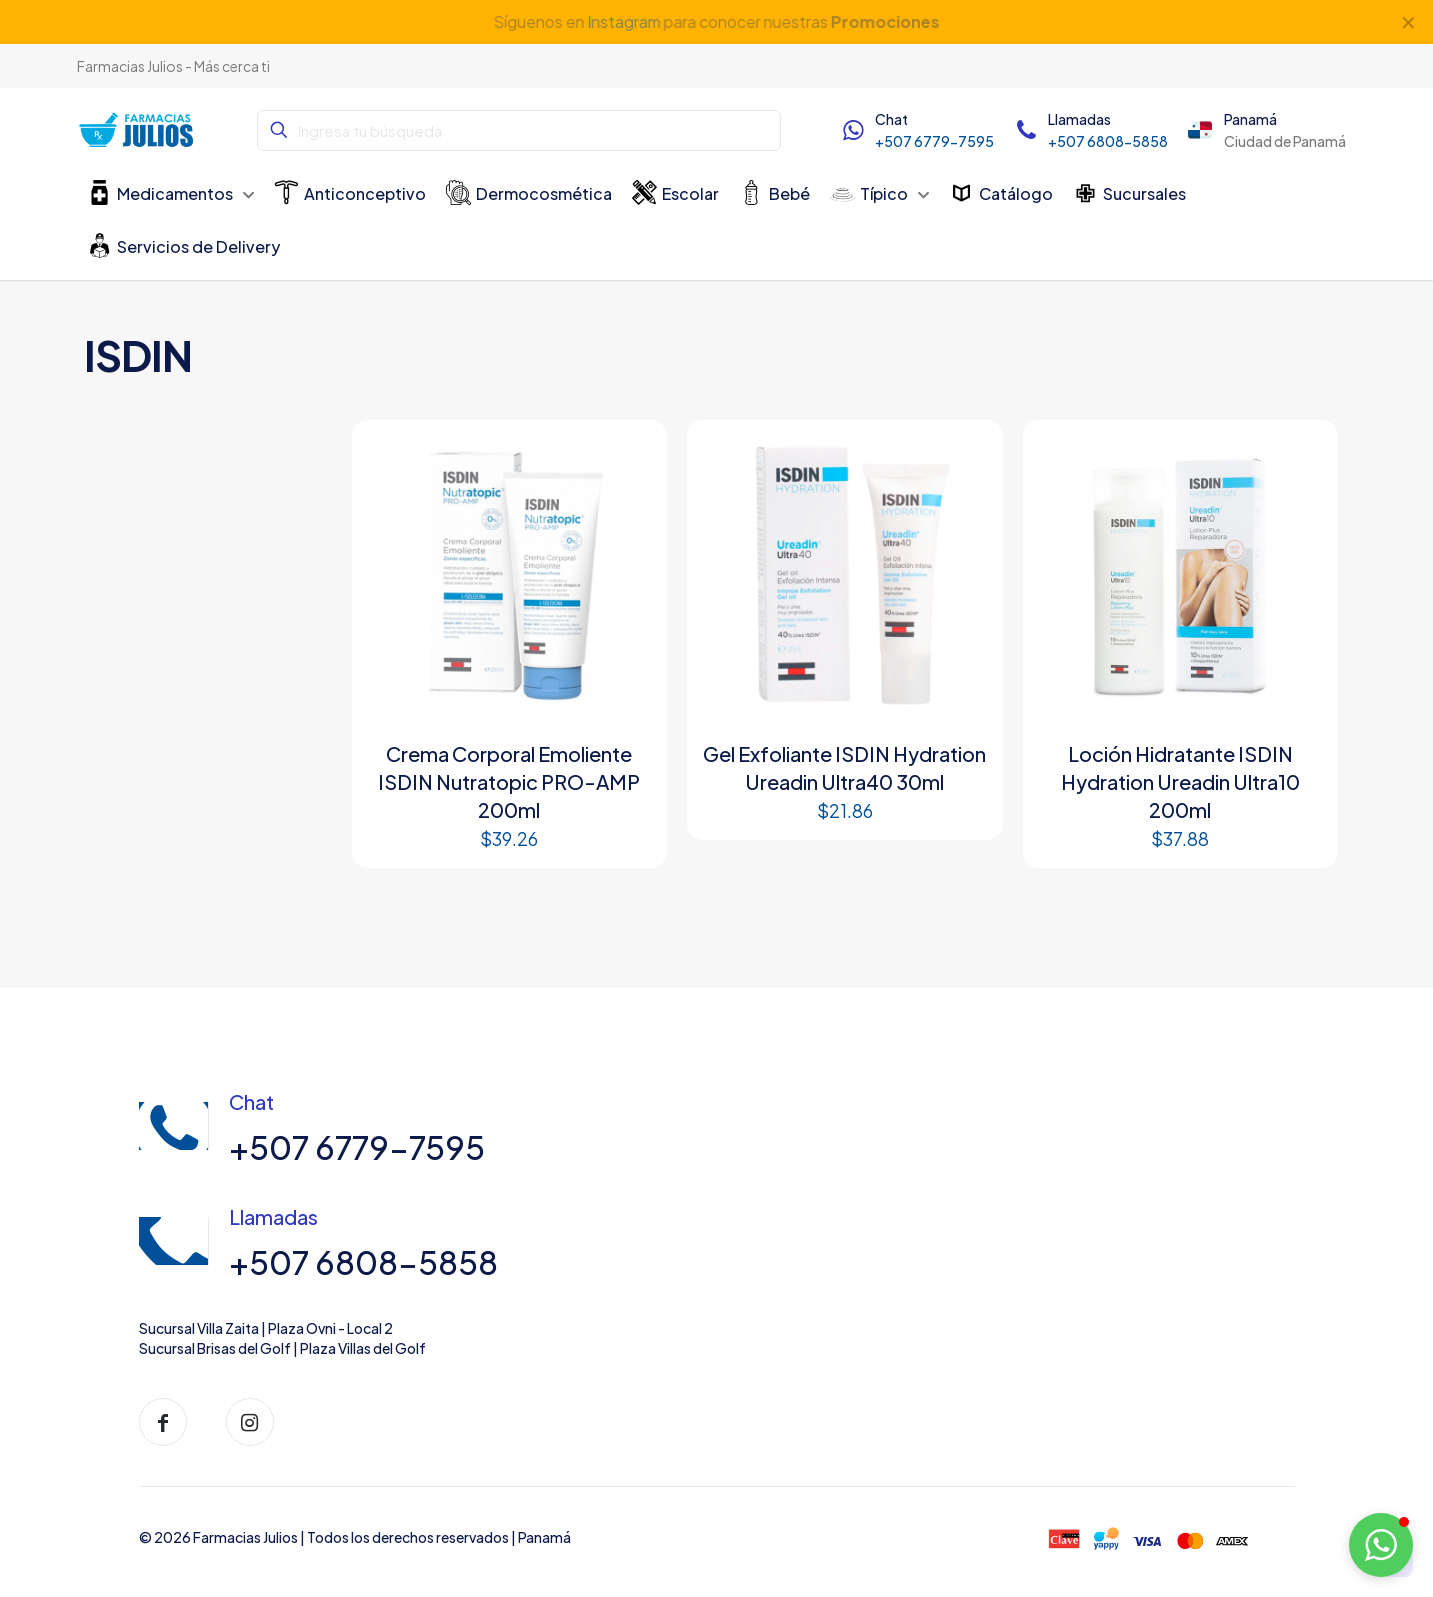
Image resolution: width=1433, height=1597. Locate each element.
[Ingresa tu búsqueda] (519, 130)
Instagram (623, 21)
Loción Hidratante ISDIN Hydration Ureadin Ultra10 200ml (1180, 781)
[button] (1381, 1545)
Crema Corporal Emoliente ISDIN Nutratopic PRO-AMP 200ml (509, 781)
